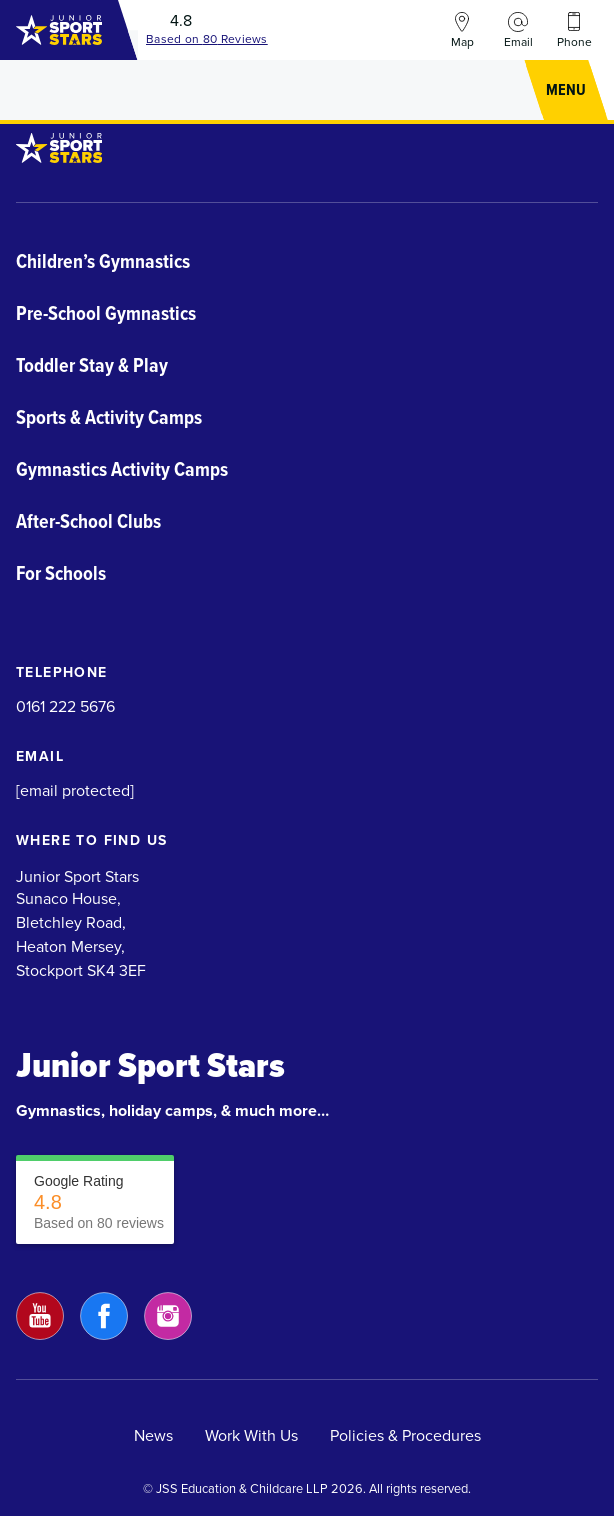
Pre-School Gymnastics (106, 313)
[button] (566, 90)
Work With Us (251, 1435)
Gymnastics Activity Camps (122, 469)
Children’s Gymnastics (103, 261)
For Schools (61, 573)
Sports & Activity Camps (109, 417)
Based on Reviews (207, 39)
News (153, 1435)
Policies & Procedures (405, 1435)
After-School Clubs (88, 521)
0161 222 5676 (65, 706)
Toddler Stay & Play (92, 365)
